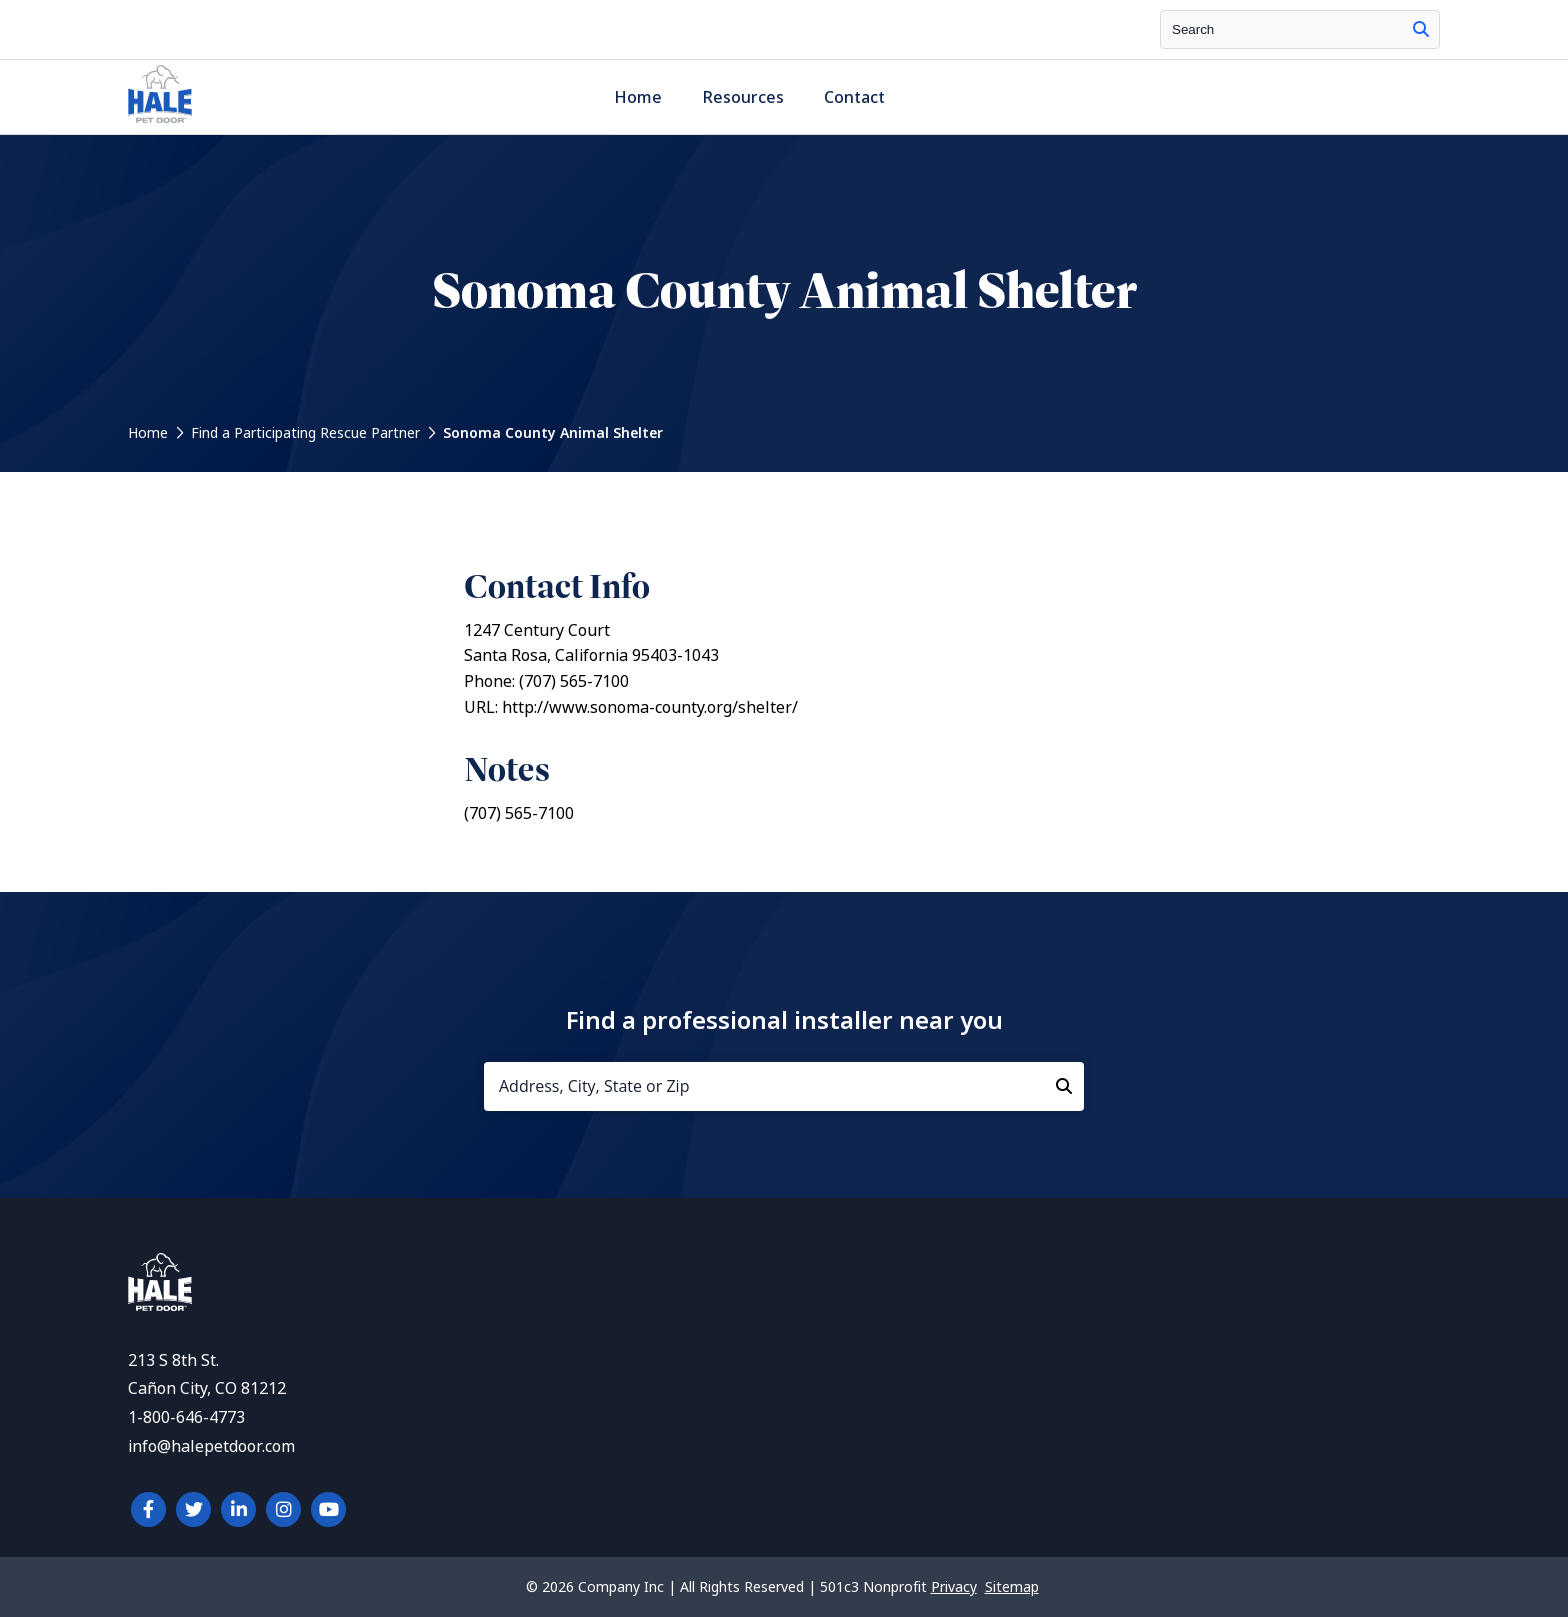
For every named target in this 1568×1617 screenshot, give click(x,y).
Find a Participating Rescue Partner (305, 433)
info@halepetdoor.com (211, 1446)
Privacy (954, 1587)
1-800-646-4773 (186, 1417)
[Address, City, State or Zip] (784, 1086)
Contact (854, 97)
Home (638, 97)
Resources (743, 97)
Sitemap (1012, 1587)
